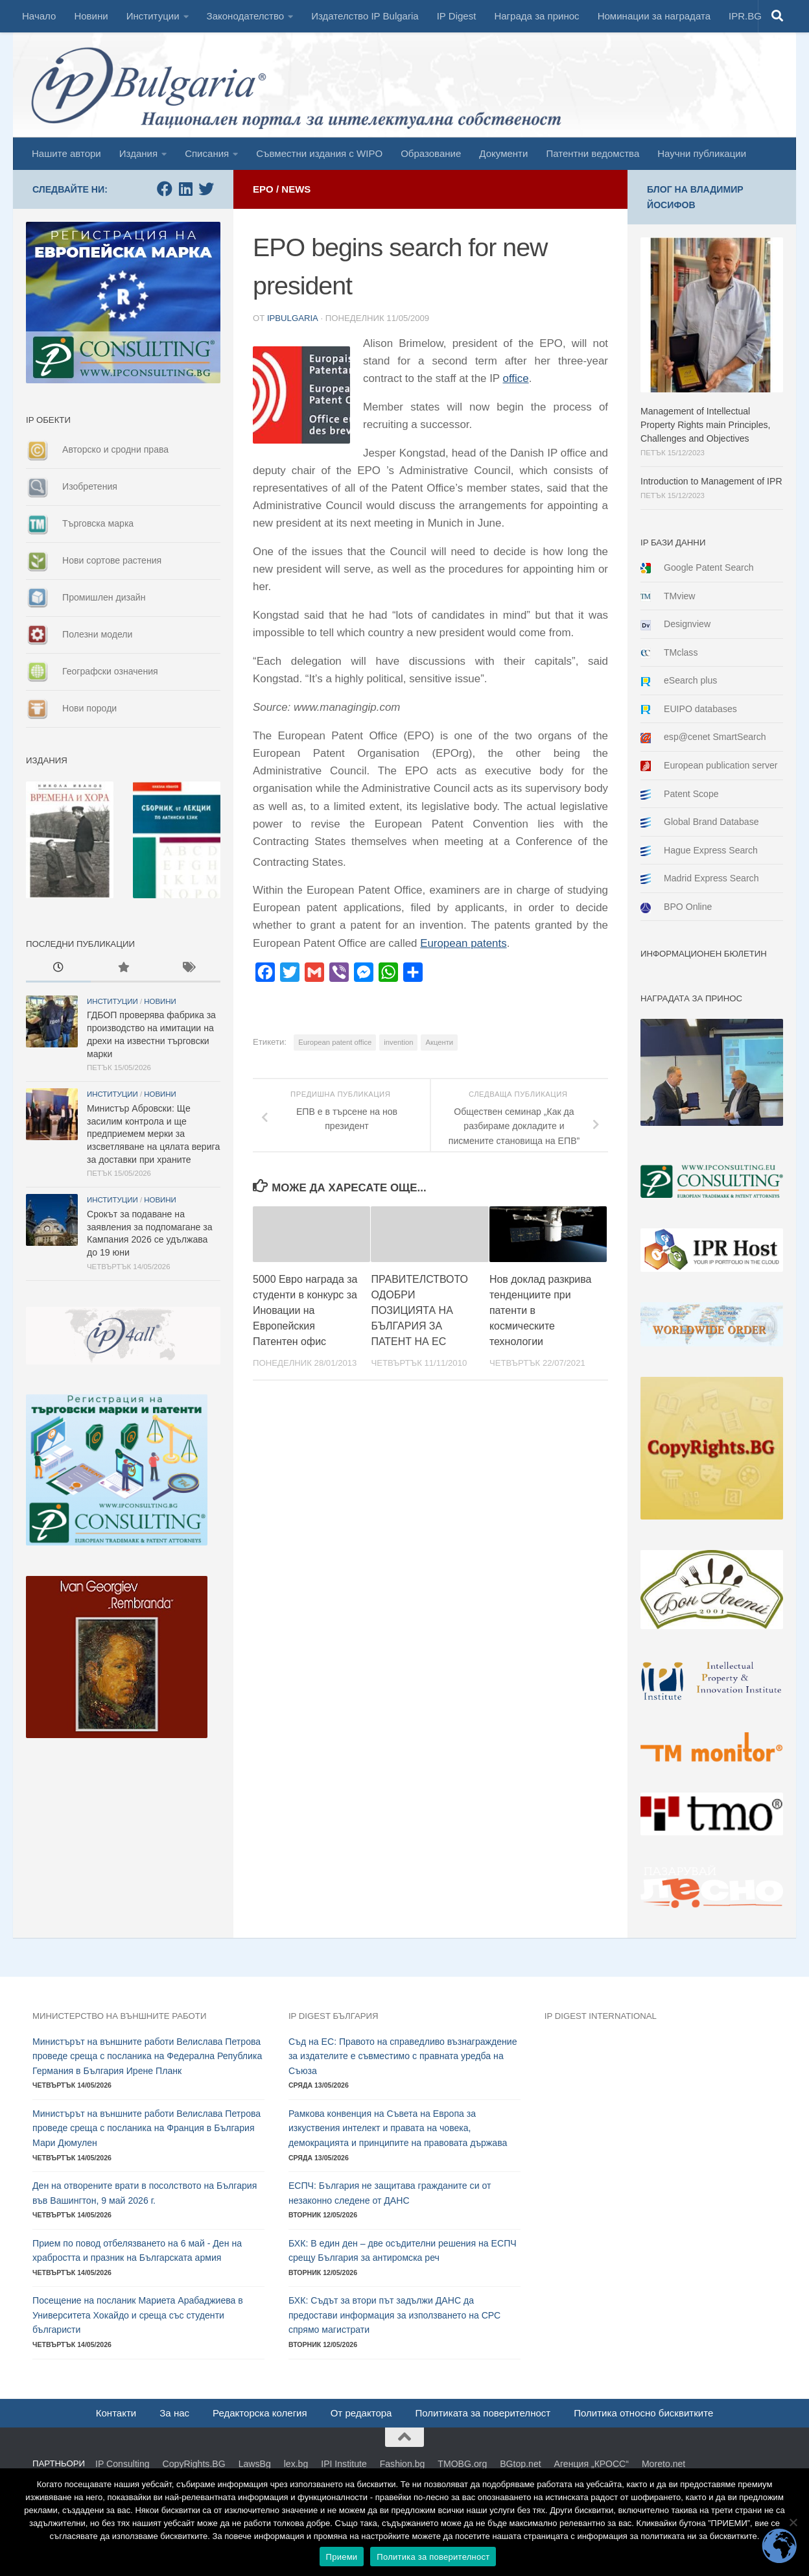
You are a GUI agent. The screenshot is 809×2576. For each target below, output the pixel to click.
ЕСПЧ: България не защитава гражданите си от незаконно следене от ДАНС (389, 2193)
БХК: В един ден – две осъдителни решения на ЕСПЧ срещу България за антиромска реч (402, 2250)
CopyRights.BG (194, 2464)
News (296, 189)
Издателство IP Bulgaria (365, 15)
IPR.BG (745, 15)
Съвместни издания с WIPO (319, 153)
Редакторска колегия (260, 2412)
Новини (91, 15)
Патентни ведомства (592, 153)
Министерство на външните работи (119, 2016)
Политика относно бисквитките (643, 2412)
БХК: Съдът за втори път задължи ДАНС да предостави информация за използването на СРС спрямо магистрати (394, 2315)
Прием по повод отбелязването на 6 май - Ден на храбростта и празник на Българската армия (137, 2250)
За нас (174, 2412)
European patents (463, 943)
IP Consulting (122, 2464)
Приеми (342, 2557)
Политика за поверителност (433, 2557)
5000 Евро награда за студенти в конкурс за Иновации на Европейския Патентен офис (305, 1310)
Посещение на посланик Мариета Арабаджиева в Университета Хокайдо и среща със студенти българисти (137, 2315)
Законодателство (246, 15)
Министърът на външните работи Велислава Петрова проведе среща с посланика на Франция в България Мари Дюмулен (146, 2128)
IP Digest (456, 15)
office (516, 378)
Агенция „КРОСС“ (591, 2464)
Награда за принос (536, 15)
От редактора (361, 2412)
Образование (431, 153)
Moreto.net (663, 2464)
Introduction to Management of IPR (711, 481)
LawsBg (255, 2464)
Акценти (439, 1042)
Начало (39, 15)
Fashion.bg (402, 2464)
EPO (263, 189)
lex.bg (296, 2464)
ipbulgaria (292, 318)
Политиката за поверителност (482, 2412)
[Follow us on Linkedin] (185, 189)
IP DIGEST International (601, 2016)
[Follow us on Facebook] (164, 189)
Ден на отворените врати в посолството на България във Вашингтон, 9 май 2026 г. (144, 2193)
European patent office (334, 1042)
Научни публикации (701, 153)
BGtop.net (520, 2464)
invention (398, 1042)
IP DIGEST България (333, 2016)
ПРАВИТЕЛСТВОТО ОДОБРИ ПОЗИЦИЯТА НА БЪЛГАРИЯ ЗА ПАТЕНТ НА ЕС (419, 1310)
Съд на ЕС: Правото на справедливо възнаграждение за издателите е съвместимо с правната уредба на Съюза (402, 2056)
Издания (138, 153)
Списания (207, 153)
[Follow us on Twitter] (206, 189)
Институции (153, 15)
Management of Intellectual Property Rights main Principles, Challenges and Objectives (705, 425)
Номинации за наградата (654, 15)
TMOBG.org (462, 2464)
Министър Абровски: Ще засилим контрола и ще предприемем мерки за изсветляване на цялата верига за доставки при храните (153, 1134)
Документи (503, 153)
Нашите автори (66, 153)
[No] (792, 2522)
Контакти (116, 2412)
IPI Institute (344, 2464)
